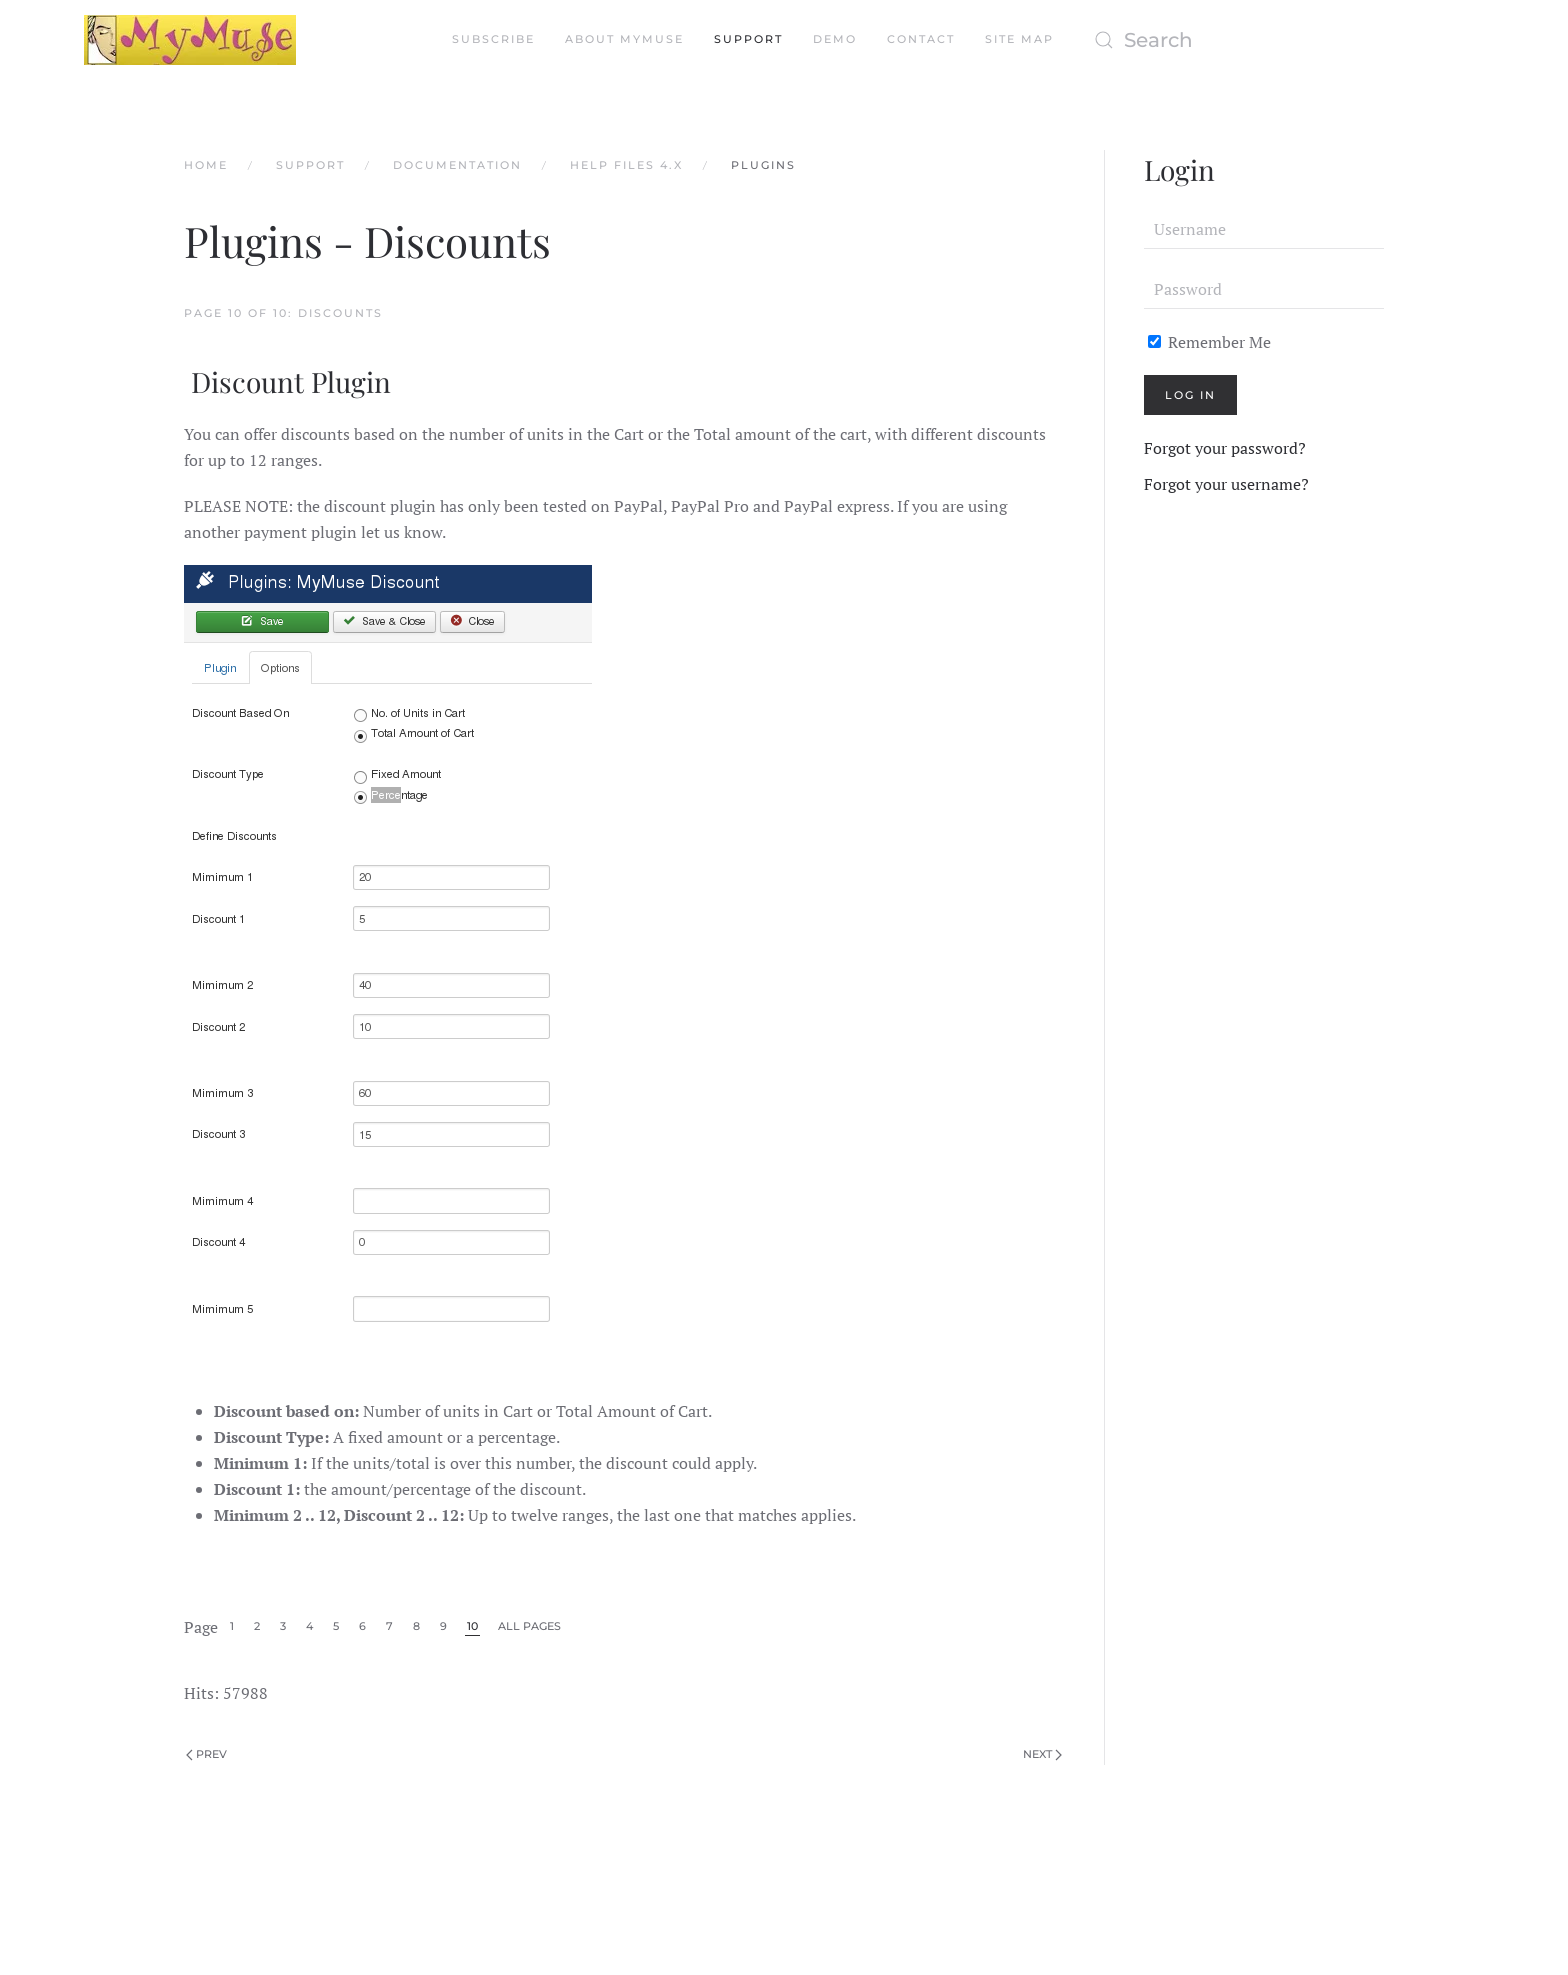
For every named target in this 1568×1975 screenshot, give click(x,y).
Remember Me (1209, 342)
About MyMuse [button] (624, 39)
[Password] (1264, 289)
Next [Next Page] (1042, 1754)
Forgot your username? (1226, 484)
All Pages (529, 1626)
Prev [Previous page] (206, 1754)
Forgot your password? (1225, 448)
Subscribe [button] (493, 39)
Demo (835, 39)
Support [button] (748, 39)
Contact (921, 39)
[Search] (1284, 40)
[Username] (1264, 229)
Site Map (1019, 39)
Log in (1190, 395)
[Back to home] (190, 40)
